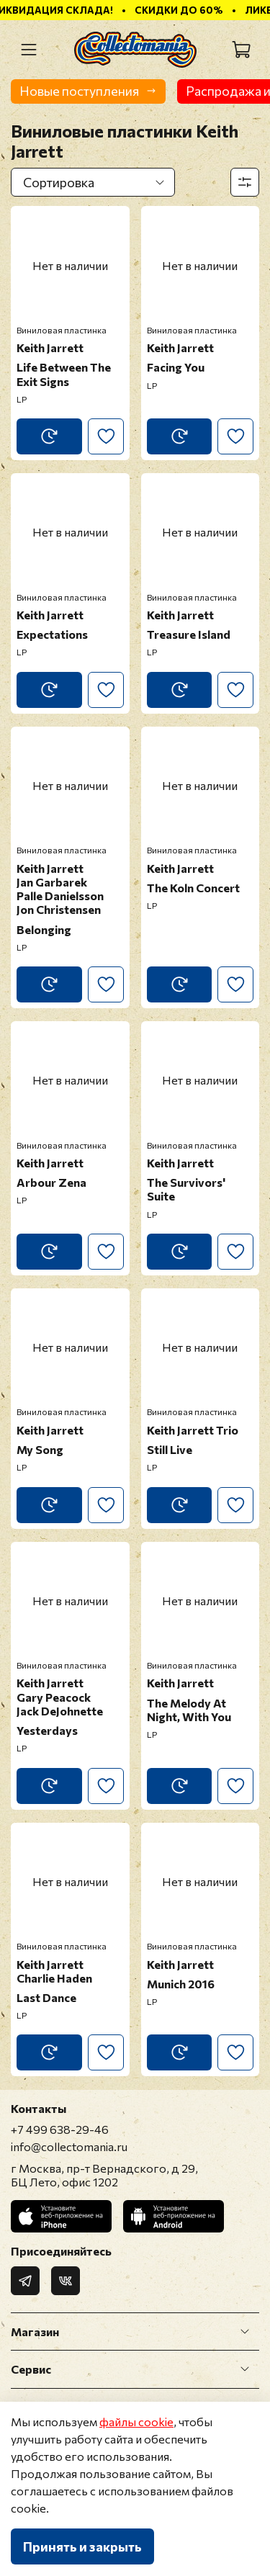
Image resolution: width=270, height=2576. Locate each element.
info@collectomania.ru (69, 2146)
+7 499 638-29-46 (60, 2129)
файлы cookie (136, 2421)
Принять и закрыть (82, 2546)
